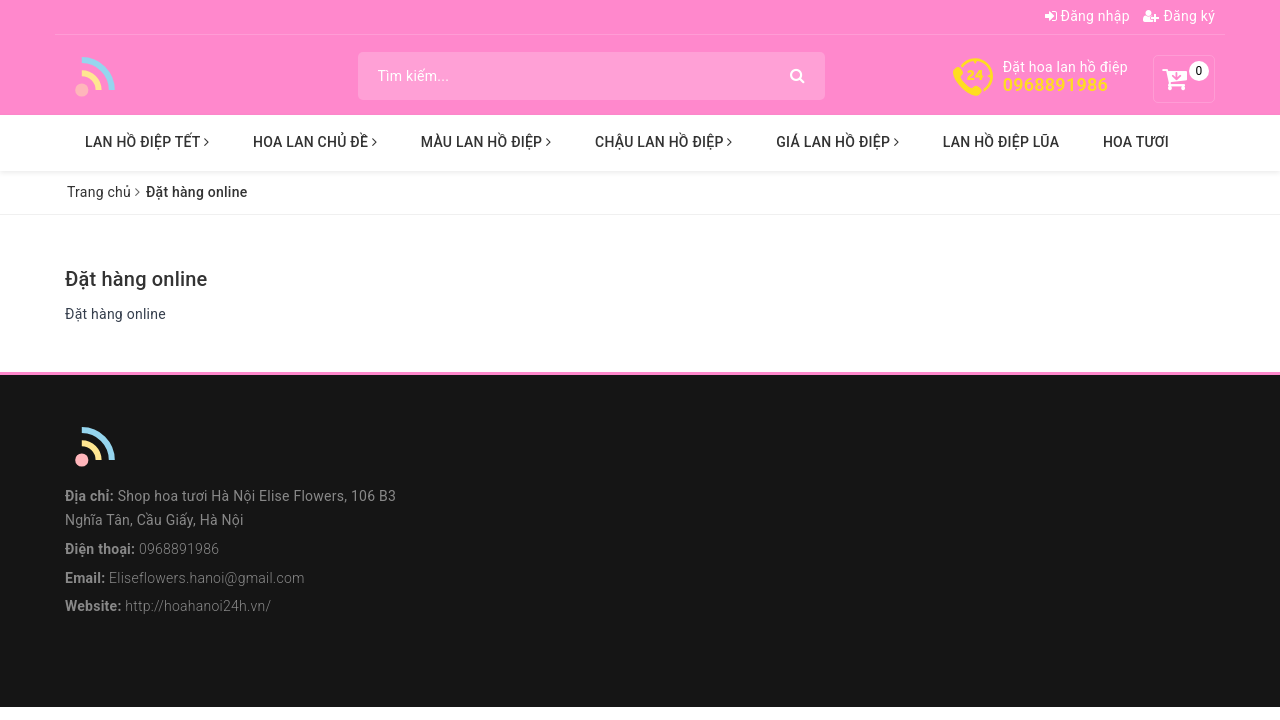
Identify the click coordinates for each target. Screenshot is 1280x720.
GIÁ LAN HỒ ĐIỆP (837, 142)
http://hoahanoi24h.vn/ (198, 606)
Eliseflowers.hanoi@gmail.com (207, 578)
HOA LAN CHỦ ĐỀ (315, 142)
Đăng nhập (1087, 16)
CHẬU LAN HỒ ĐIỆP (664, 142)
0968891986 (1055, 84)
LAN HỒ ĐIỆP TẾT (147, 142)
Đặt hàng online (136, 279)
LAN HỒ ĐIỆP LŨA (1001, 142)
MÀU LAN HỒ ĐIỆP (486, 142)
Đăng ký (1179, 16)
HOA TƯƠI (1136, 142)
